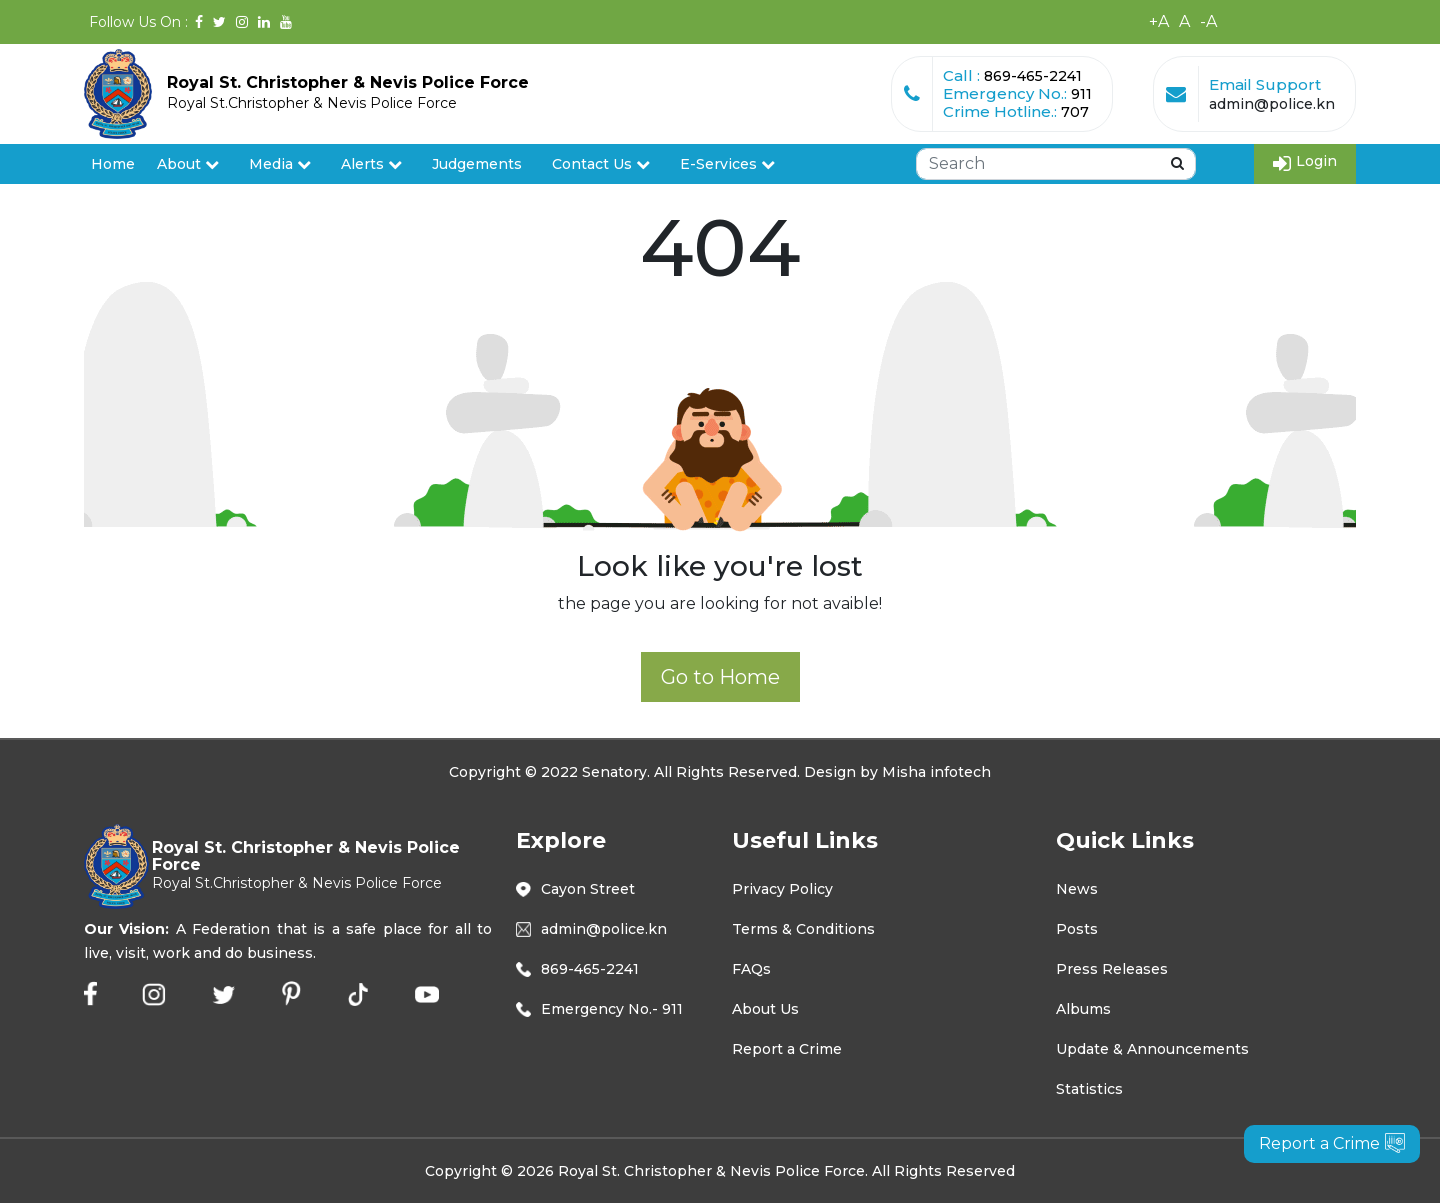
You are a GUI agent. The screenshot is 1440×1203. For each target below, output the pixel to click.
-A (1208, 21)
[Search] (1056, 164)
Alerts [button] (371, 164)
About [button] (188, 164)
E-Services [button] (727, 164)
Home (113, 164)
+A (1159, 21)
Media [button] (280, 164)
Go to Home (720, 677)
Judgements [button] (477, 164)
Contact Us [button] (601, 164)
